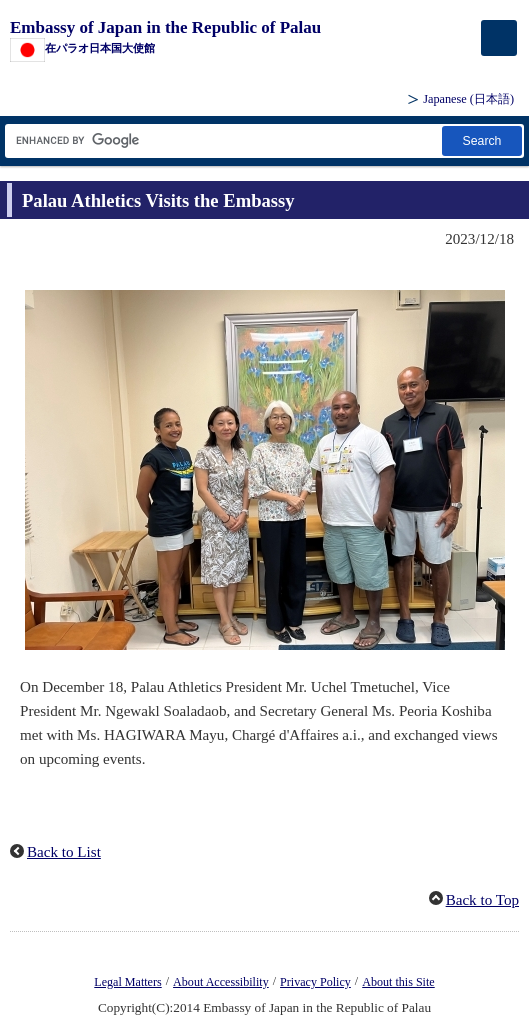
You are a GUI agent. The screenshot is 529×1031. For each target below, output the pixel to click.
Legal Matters (127, 982)
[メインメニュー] (499, 38)
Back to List (64, 852)
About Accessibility (221, 982)
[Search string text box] (222, 140)
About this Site (398, 982)
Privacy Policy (315, 982)
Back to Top (482, 900)
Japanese (468, 99)
